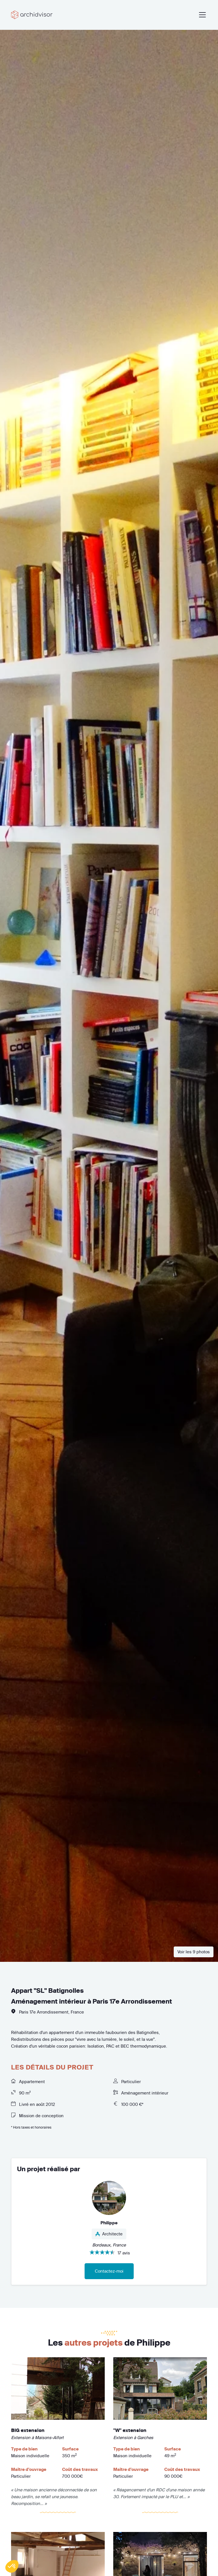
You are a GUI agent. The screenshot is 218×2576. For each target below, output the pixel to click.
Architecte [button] (109, 2234)
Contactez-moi (109, 2271)
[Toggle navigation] (200, 14)
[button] (12, 2566)
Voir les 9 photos (193, 1951)
